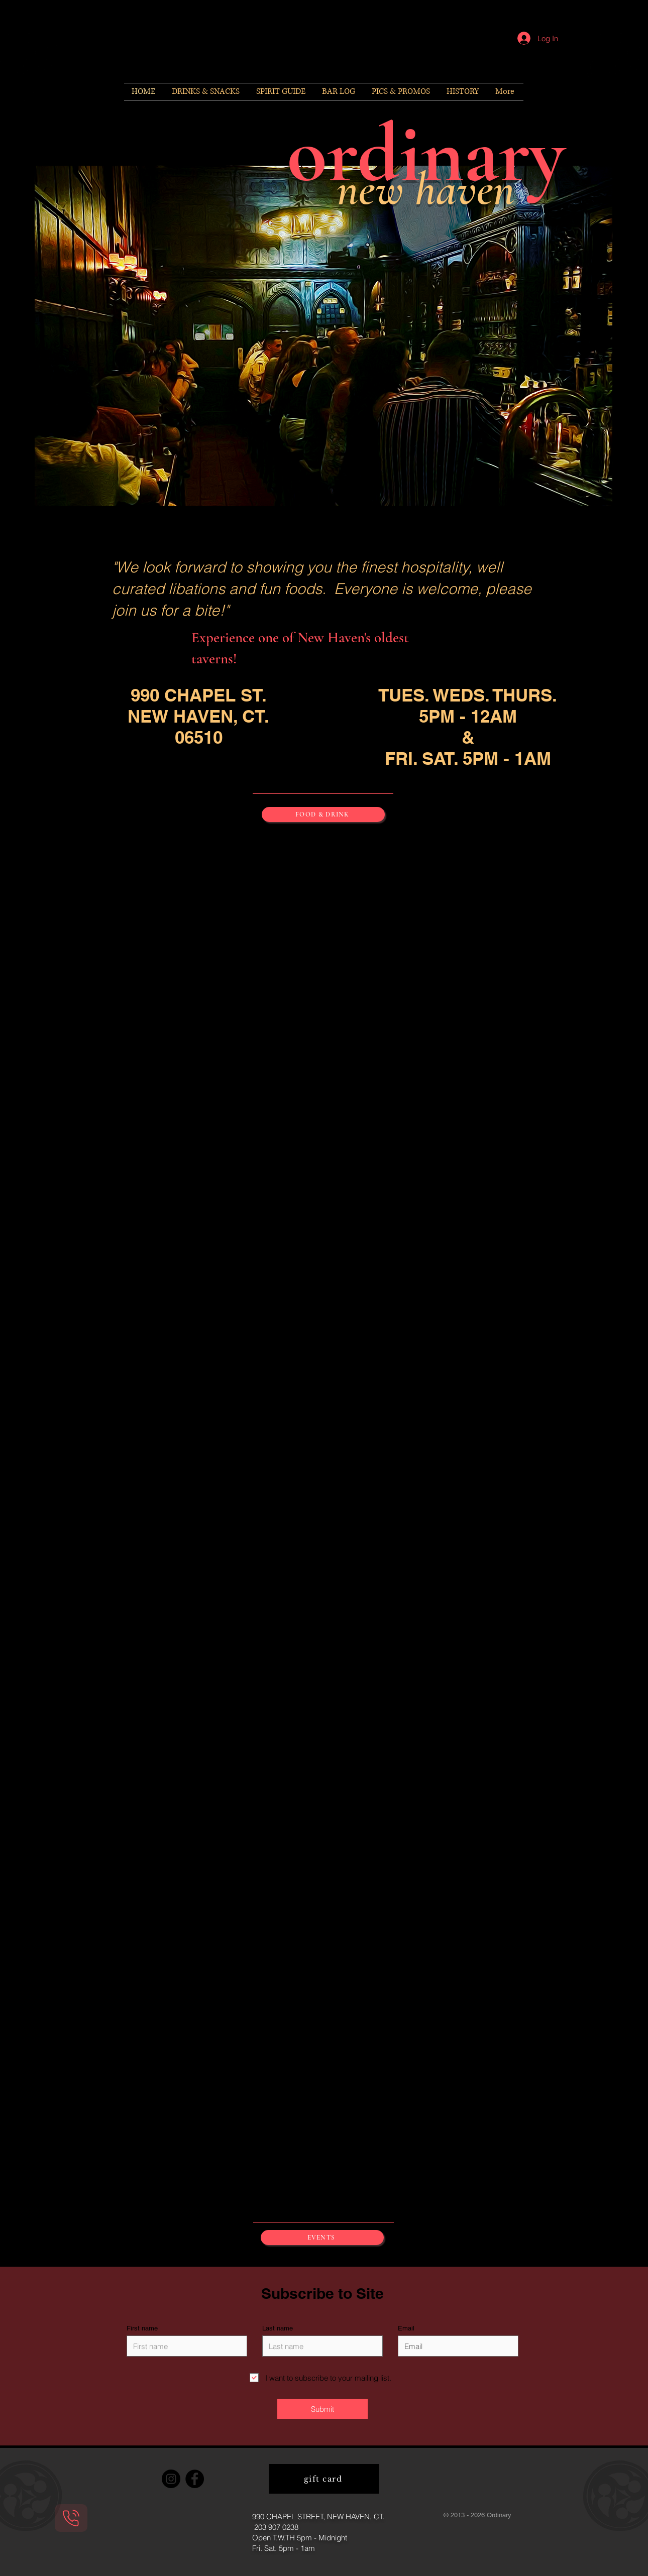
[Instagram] (171, 2479)
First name (142, 2328)
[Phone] (71, 2518)
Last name (277, 2328)
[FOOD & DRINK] (323, 814)
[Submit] (322, 2409)
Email (406, 2328)
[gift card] (324, 2479)
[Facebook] (194, 2479)
